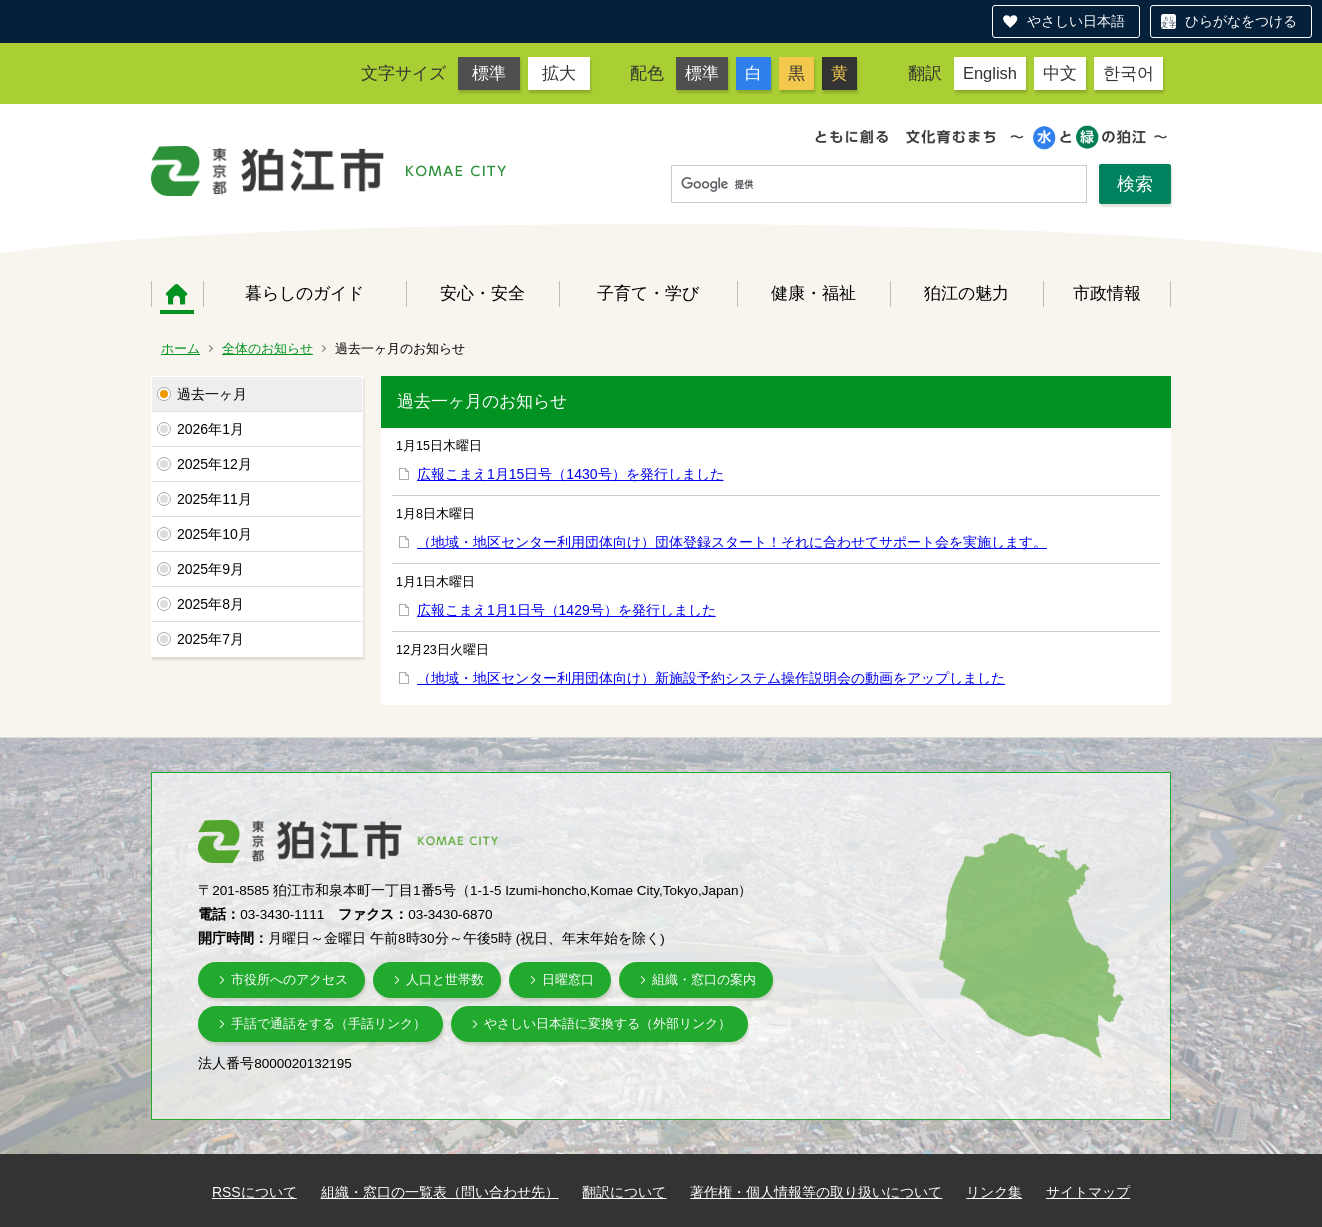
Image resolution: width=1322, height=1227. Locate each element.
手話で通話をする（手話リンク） (328, 1023)
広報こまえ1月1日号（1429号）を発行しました (566, 610)
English (990, 73)
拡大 (559, 73)
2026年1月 (210, 429)
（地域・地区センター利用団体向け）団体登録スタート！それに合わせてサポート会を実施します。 (732, 542)
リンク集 (994, 1192)
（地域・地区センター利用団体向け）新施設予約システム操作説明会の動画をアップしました (711, 678)
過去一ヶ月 (212, 394)
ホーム (177, 294)
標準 (489, 73)
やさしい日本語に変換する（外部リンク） (607, 1023)
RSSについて (254, 1192)
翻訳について (624, 1192)
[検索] (879, 185)
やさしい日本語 (1076, 21)
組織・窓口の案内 (704, 979)
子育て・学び (648, 293)
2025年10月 (214, 534)
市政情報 (1107, 293)
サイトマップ (1088, 1192)
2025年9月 (210, 569)
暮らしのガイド (304, 293)
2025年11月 (214, 499)
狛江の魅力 (966, 293)
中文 (1060, 73)
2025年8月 (210, 604)
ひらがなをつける (1241, 21)
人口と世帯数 (445, 979)
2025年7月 (210, 639)
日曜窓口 (568, 979)
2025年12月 (214, 464)
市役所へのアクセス (289, 979)
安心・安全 (482, 293)
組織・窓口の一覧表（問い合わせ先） (440, 1192)
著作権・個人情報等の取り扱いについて (816, 1192)
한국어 (1128, 73)
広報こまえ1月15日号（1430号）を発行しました (570, 474)
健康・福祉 (813, 293)
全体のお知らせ (267, 348)
